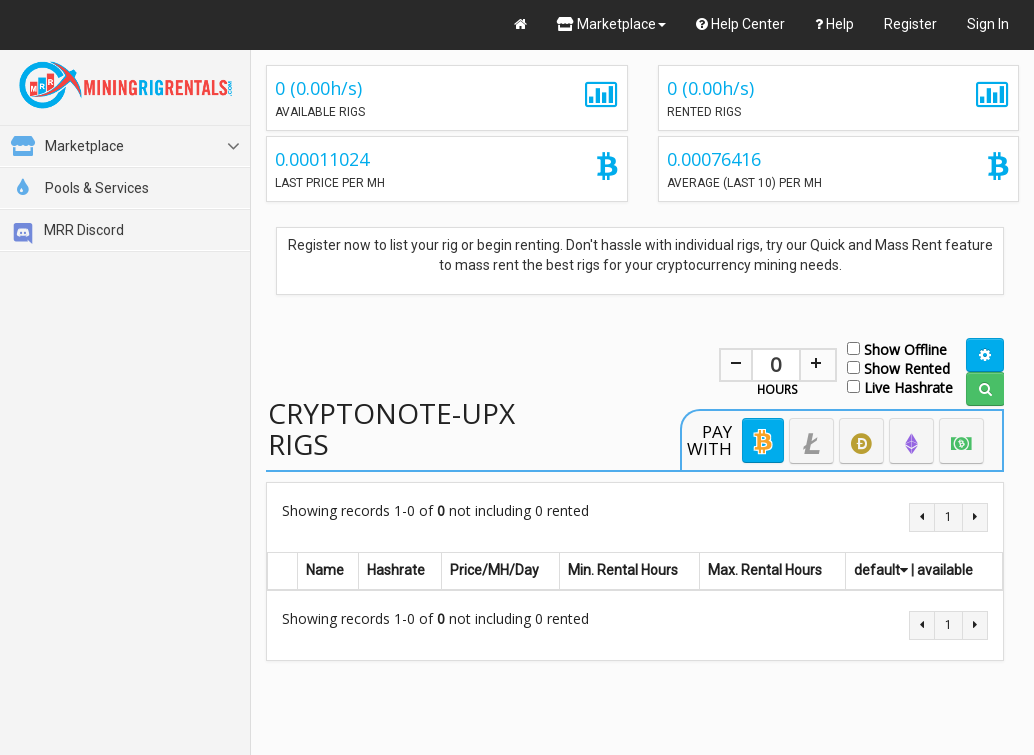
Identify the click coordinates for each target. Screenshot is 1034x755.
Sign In (988, 24)
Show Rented (898, 367)
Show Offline (897, 348)
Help (834, 24)
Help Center (740, 24)
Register (910, 24)
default (881, 570)
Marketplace (611, 24)
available (945, 570)
